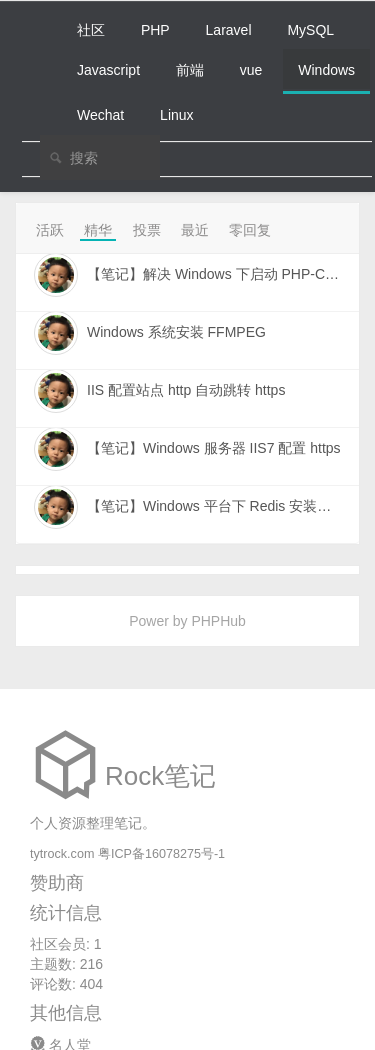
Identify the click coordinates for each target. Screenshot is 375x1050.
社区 (91, 30)
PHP (155, 30)
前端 (190, 70)
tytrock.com (62, 854)
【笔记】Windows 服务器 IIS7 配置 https (214, 448)
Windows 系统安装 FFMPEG (176, 332)
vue (251, 70)
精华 (98, 230)
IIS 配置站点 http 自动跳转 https (186, 390)
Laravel (229, 30)
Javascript (108, 70)
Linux (176, 115)
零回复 (250, 230)
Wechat (100, 115)
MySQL (310, 30)
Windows (326, 70)
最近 (195, 230)
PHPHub (218, 621)
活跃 (50, 230)
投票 (147, 230)
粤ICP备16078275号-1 (161, 854)
